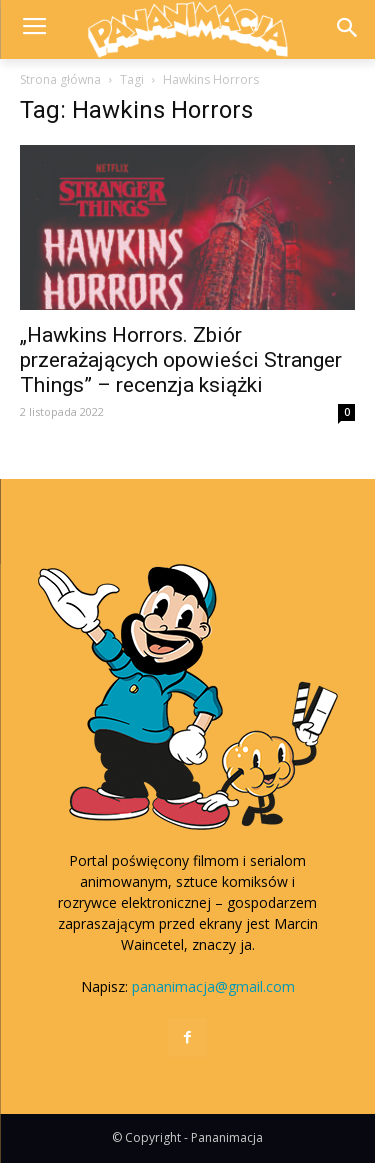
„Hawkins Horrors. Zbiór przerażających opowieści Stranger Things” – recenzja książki (181, 360)
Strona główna (60, 79)
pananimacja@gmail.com (213, 986)
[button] (346, 29)
